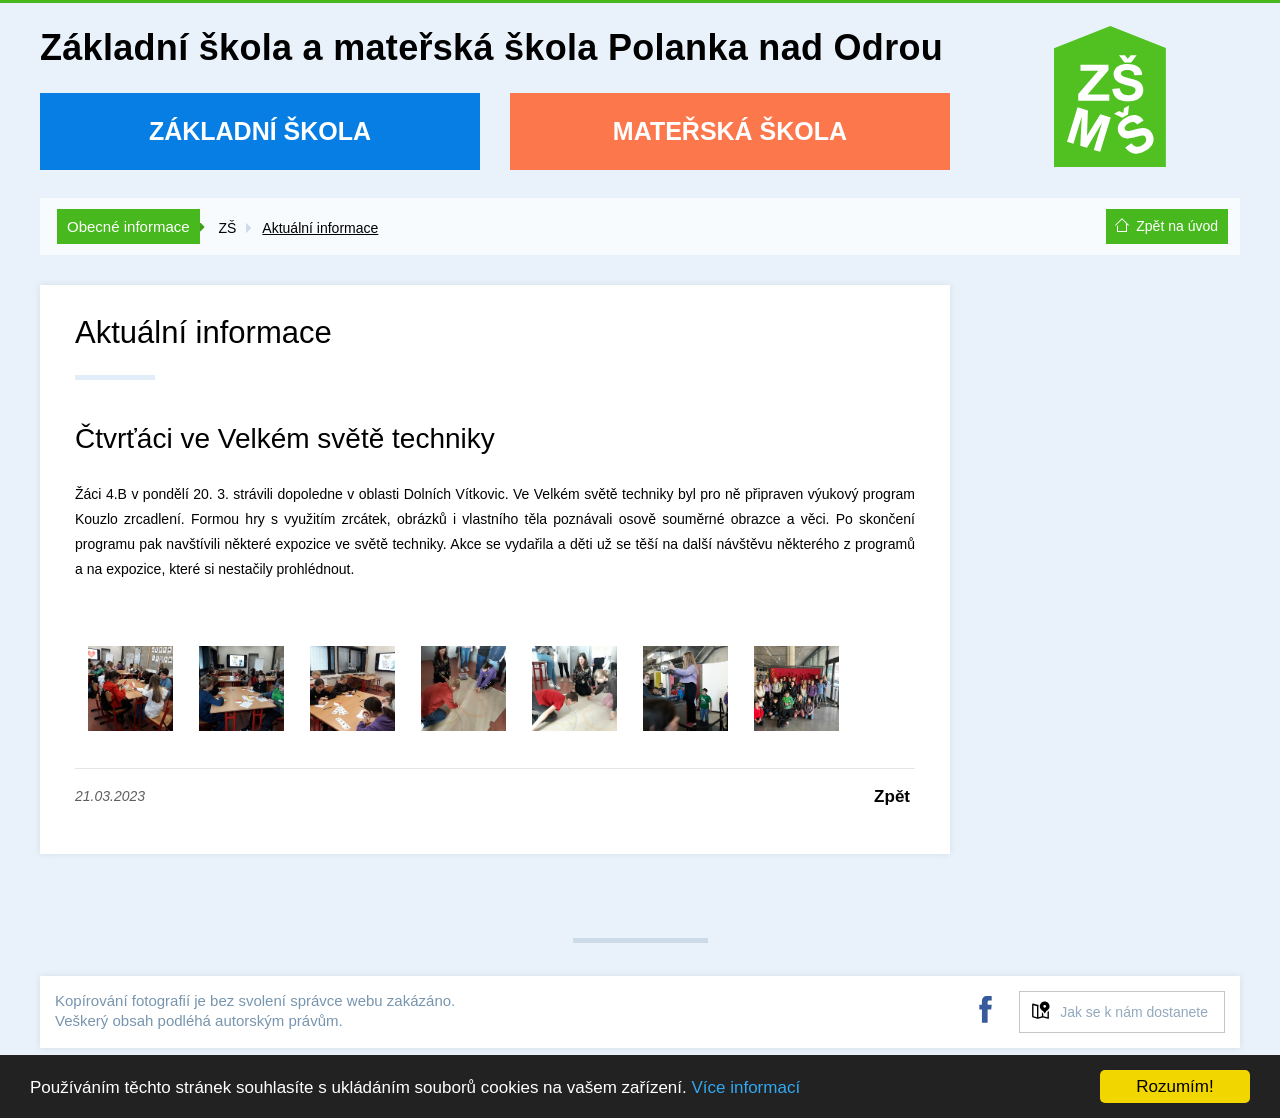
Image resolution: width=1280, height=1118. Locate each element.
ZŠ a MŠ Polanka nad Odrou (1110, 103)
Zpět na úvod (1177, 226)
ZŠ (227, 228)
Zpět (892, 796)
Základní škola (260, 131)
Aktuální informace (320, 228)
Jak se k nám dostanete (1134, 1012)
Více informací (745, 1087)
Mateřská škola (730, 131)
